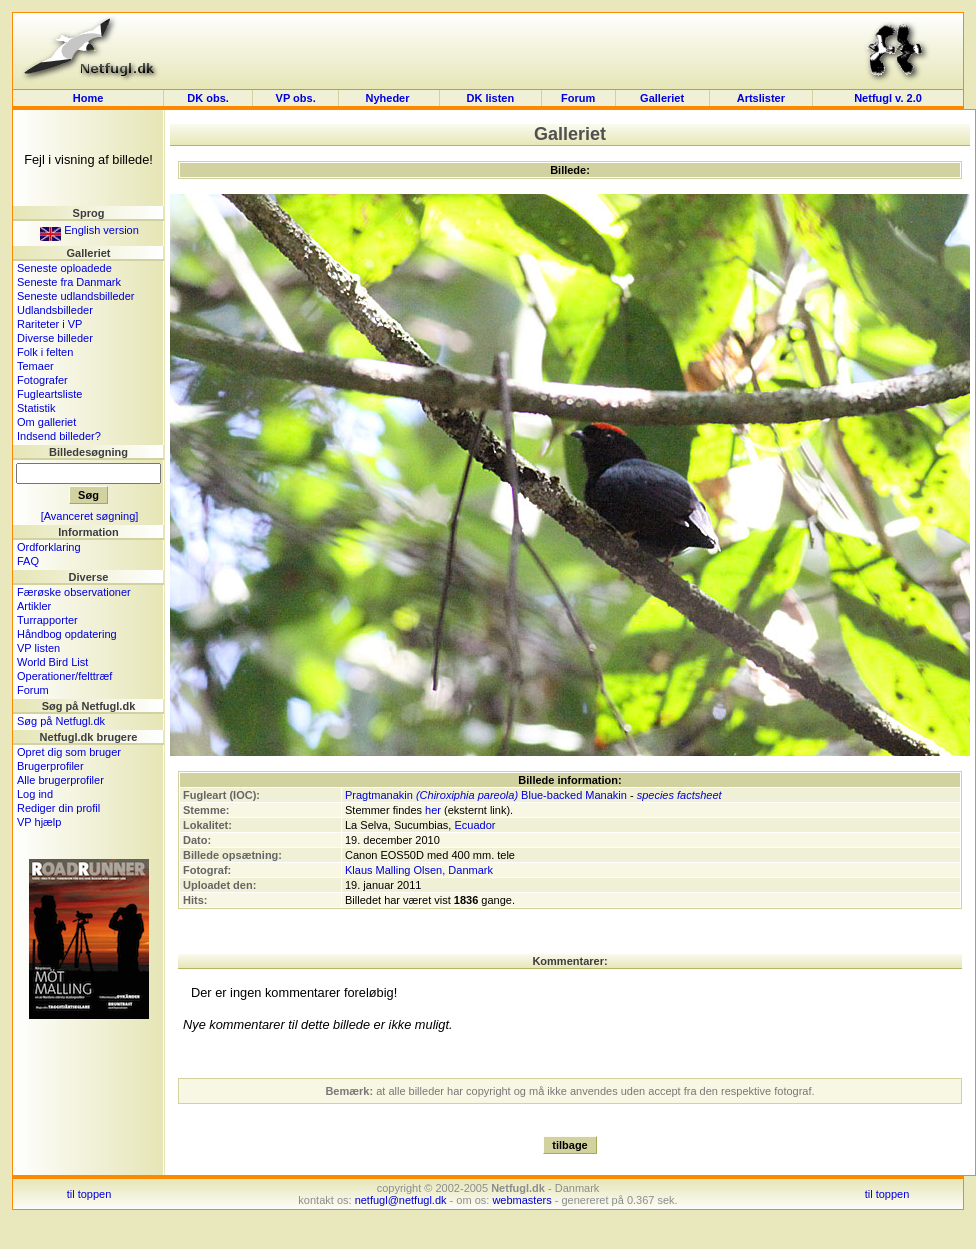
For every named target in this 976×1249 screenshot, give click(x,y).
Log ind (35, 794)
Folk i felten (45, 352)
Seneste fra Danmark (69, 282)
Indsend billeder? (59, 436)
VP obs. (296, 98)
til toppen (89, 1194)
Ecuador (474, 825)
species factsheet (679, 795)
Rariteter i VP (49, 324)
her (433, 810)
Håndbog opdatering (67, 634)
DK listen (490, 98)
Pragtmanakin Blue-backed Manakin (486, 795)
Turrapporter (47, 620)
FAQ (28, 561)
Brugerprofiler (50, 766)
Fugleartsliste (49, 394)
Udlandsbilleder (55, 310)
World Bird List (52, 662)
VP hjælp (39, 822)
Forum (578, 98)
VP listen (38, 648)
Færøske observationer (74, 592)
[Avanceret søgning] (90, 516)
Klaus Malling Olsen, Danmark (419, 870)
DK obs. (208, 98)
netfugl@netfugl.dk (401, 1200)
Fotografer (42, 380)
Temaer (35, 366)
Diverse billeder (55, 338)
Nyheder (388, 98)
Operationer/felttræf (64, 676)
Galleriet (662, 98)
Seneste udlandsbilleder (75, 296)
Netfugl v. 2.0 (888, 98)
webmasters (521, 1200)
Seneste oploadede (64, 268)
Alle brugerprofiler (60, 780)
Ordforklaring (49, 547)
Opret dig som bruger (69, 752)
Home (88, 98)
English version (89, 230)
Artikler (34, 606)
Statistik (36, 408)
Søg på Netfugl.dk (61, 721)
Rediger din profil (58, 808)
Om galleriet (46, 422)
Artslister (761, 98)
